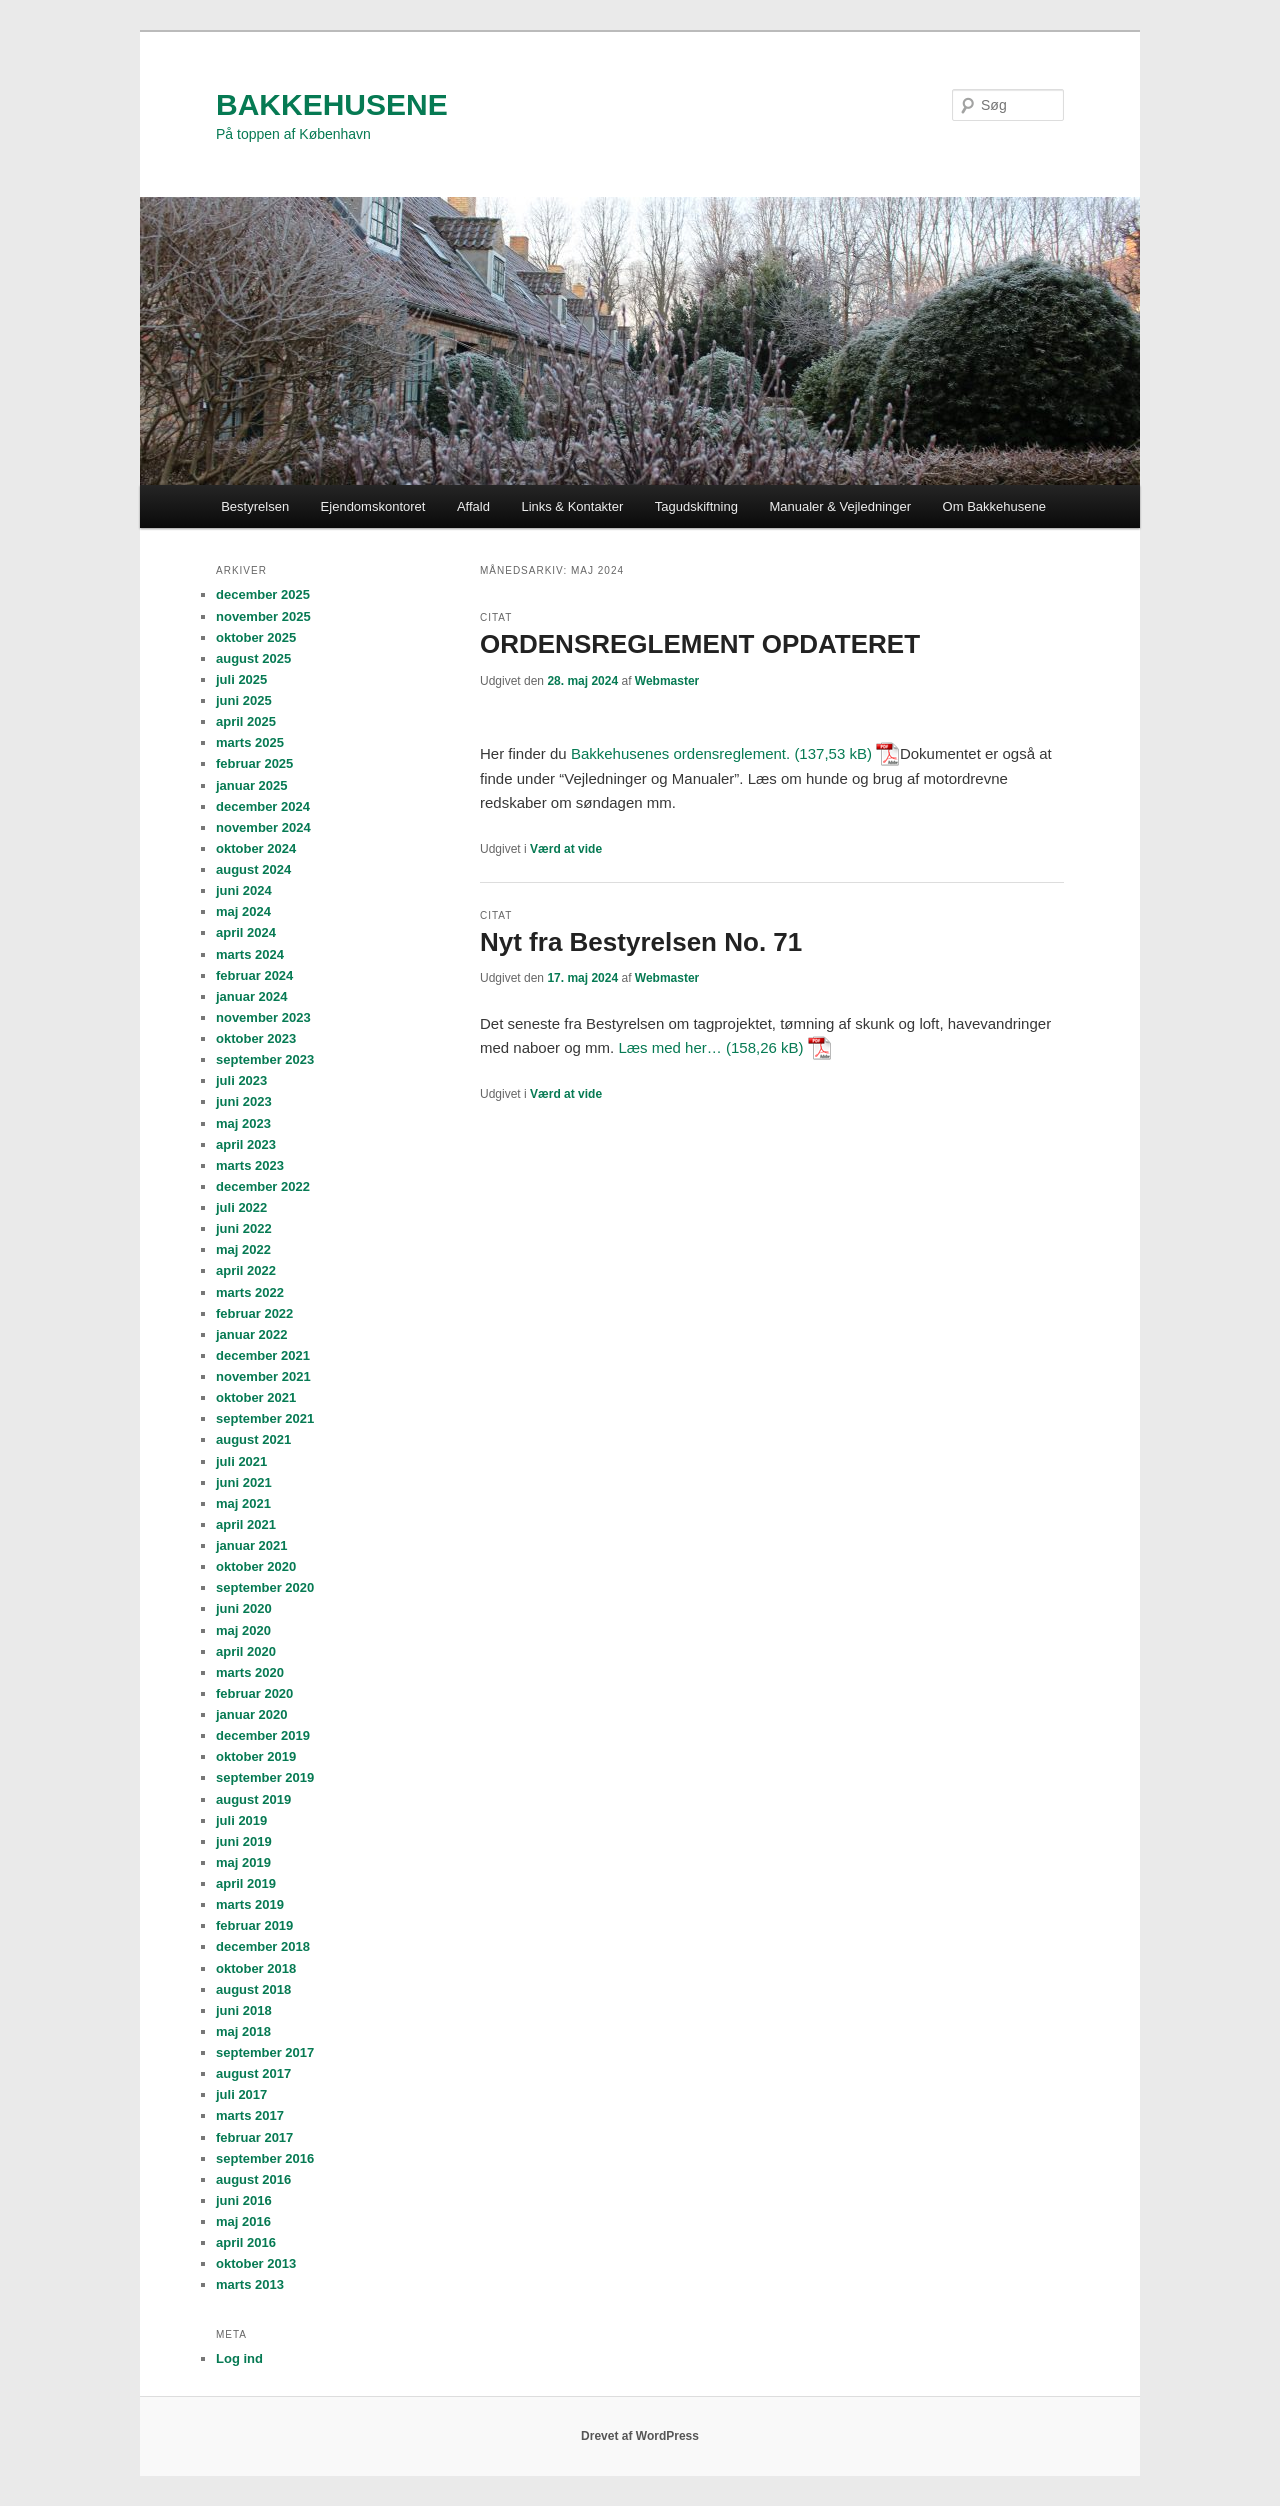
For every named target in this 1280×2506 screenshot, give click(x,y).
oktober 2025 (256, 637)
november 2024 (263, 827)
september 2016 (265, 2158)
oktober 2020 (256, 1566)
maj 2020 (243, 1630)
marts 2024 (250, 954)
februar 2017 (254, 2137)
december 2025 (263, 594)
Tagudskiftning (696, 506)
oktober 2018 (256, 1968)
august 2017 (253, 2073)
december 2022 (263, 1186)
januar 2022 (252, 1334)
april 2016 (246, 2242)
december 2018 (263, 1946)
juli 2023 (241, 1080)
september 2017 (265, 2052)
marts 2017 (250, 2115)
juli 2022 (241, 1207)
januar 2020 (252, 1714)
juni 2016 (244, 2200)
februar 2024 (254, 975)
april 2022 (246, 1270)
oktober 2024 (256, 848)
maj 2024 (243, 911)
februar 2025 (254, 763)
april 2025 (246, 721)
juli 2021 (241, 1461)
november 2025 (263, 616)
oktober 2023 (256, 1038)
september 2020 (265, 1587)
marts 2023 (250, 1165)
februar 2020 (254, 1693)
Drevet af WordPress (640, 2436)
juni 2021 (244, 1482)
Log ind (239, 2358)
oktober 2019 (256, 1756)
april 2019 (246, 1883)
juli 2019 (241, 1820)
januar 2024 (252, 996)
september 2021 (265, 1418)
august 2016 (253, 2179)
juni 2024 (244, 890)
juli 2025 (241, 679)
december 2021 (263, 1355)
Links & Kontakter (572, 506)
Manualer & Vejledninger (840, 506)
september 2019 (265, 1777)
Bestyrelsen (255, 506)
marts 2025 (250, 742)
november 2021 (263, 1376)
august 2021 (253, 1439)
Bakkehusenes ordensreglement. (682, 753)
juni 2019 (244, 1841)
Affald (473, 506)
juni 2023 (244, 1101)
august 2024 (253, 869)
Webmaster (667, 681)
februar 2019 (254, 1925)
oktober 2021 (256, 1397)
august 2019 (253, 1799)
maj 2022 (243, 1249)
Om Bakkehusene (994, 506)
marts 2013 (250, 2284)
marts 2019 (250, 1904)
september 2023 (265, 1059)
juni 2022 (244, 1228)
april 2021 (246, 1524)
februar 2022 (254, 1313)
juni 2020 (244, 1608)
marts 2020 (250, 1672)
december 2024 (263, 806)
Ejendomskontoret (373, 506)
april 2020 (246, 1651)
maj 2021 (243, 1503)
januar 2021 (252, 1545)
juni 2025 (244, 700)
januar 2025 (252, 785)
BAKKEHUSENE (332, 104)
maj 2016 (243, 2221)
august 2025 (253, 658)
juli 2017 (241, 2094)
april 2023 (246, 1144)
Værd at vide (566, 849)
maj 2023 (243, 1123)
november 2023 (263, 1017)
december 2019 (263, 1735)
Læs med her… (669, 1047)
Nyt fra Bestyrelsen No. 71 (641, 942)
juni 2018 (244, 2010)
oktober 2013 (256, 2263)
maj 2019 (243, 1862)
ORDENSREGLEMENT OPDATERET (700, 644)
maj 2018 (243, 2031)
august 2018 (253, 1989)
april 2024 (246, 932)
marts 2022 (250, 1292)
